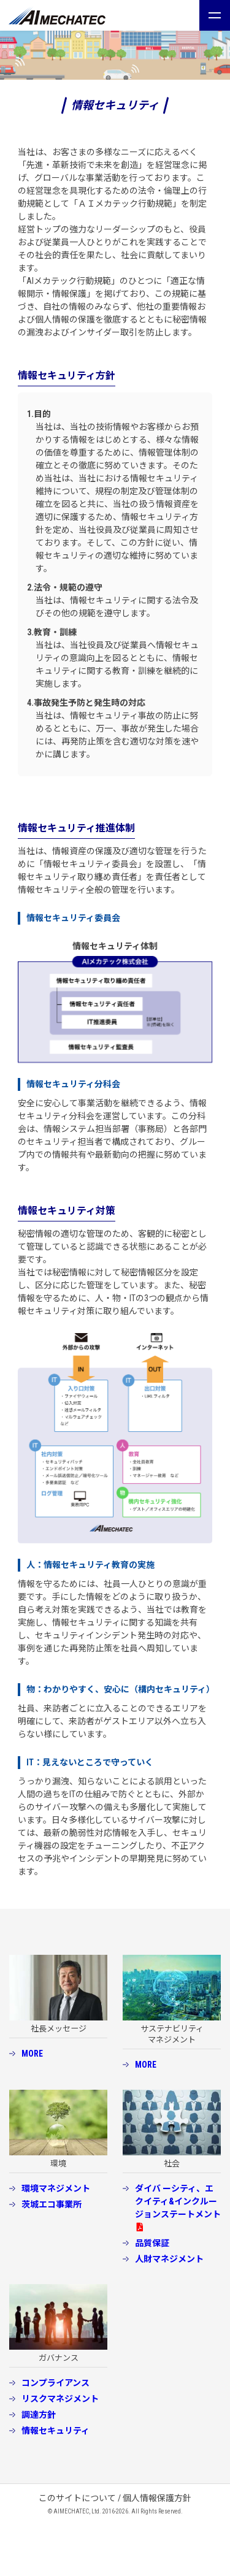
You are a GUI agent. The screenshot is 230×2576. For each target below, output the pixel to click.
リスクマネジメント (60, 2399)
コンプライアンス (55, 2383)
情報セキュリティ (55, 2431)
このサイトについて (77, 2498)
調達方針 (38, 2415)
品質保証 (152, 2243)
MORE (32, 2053)
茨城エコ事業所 (51, 2204)
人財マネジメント (169, 2259)
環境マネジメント (55, 2188)
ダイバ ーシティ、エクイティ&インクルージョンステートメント (178, 2201)
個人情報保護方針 (157, 2498)
